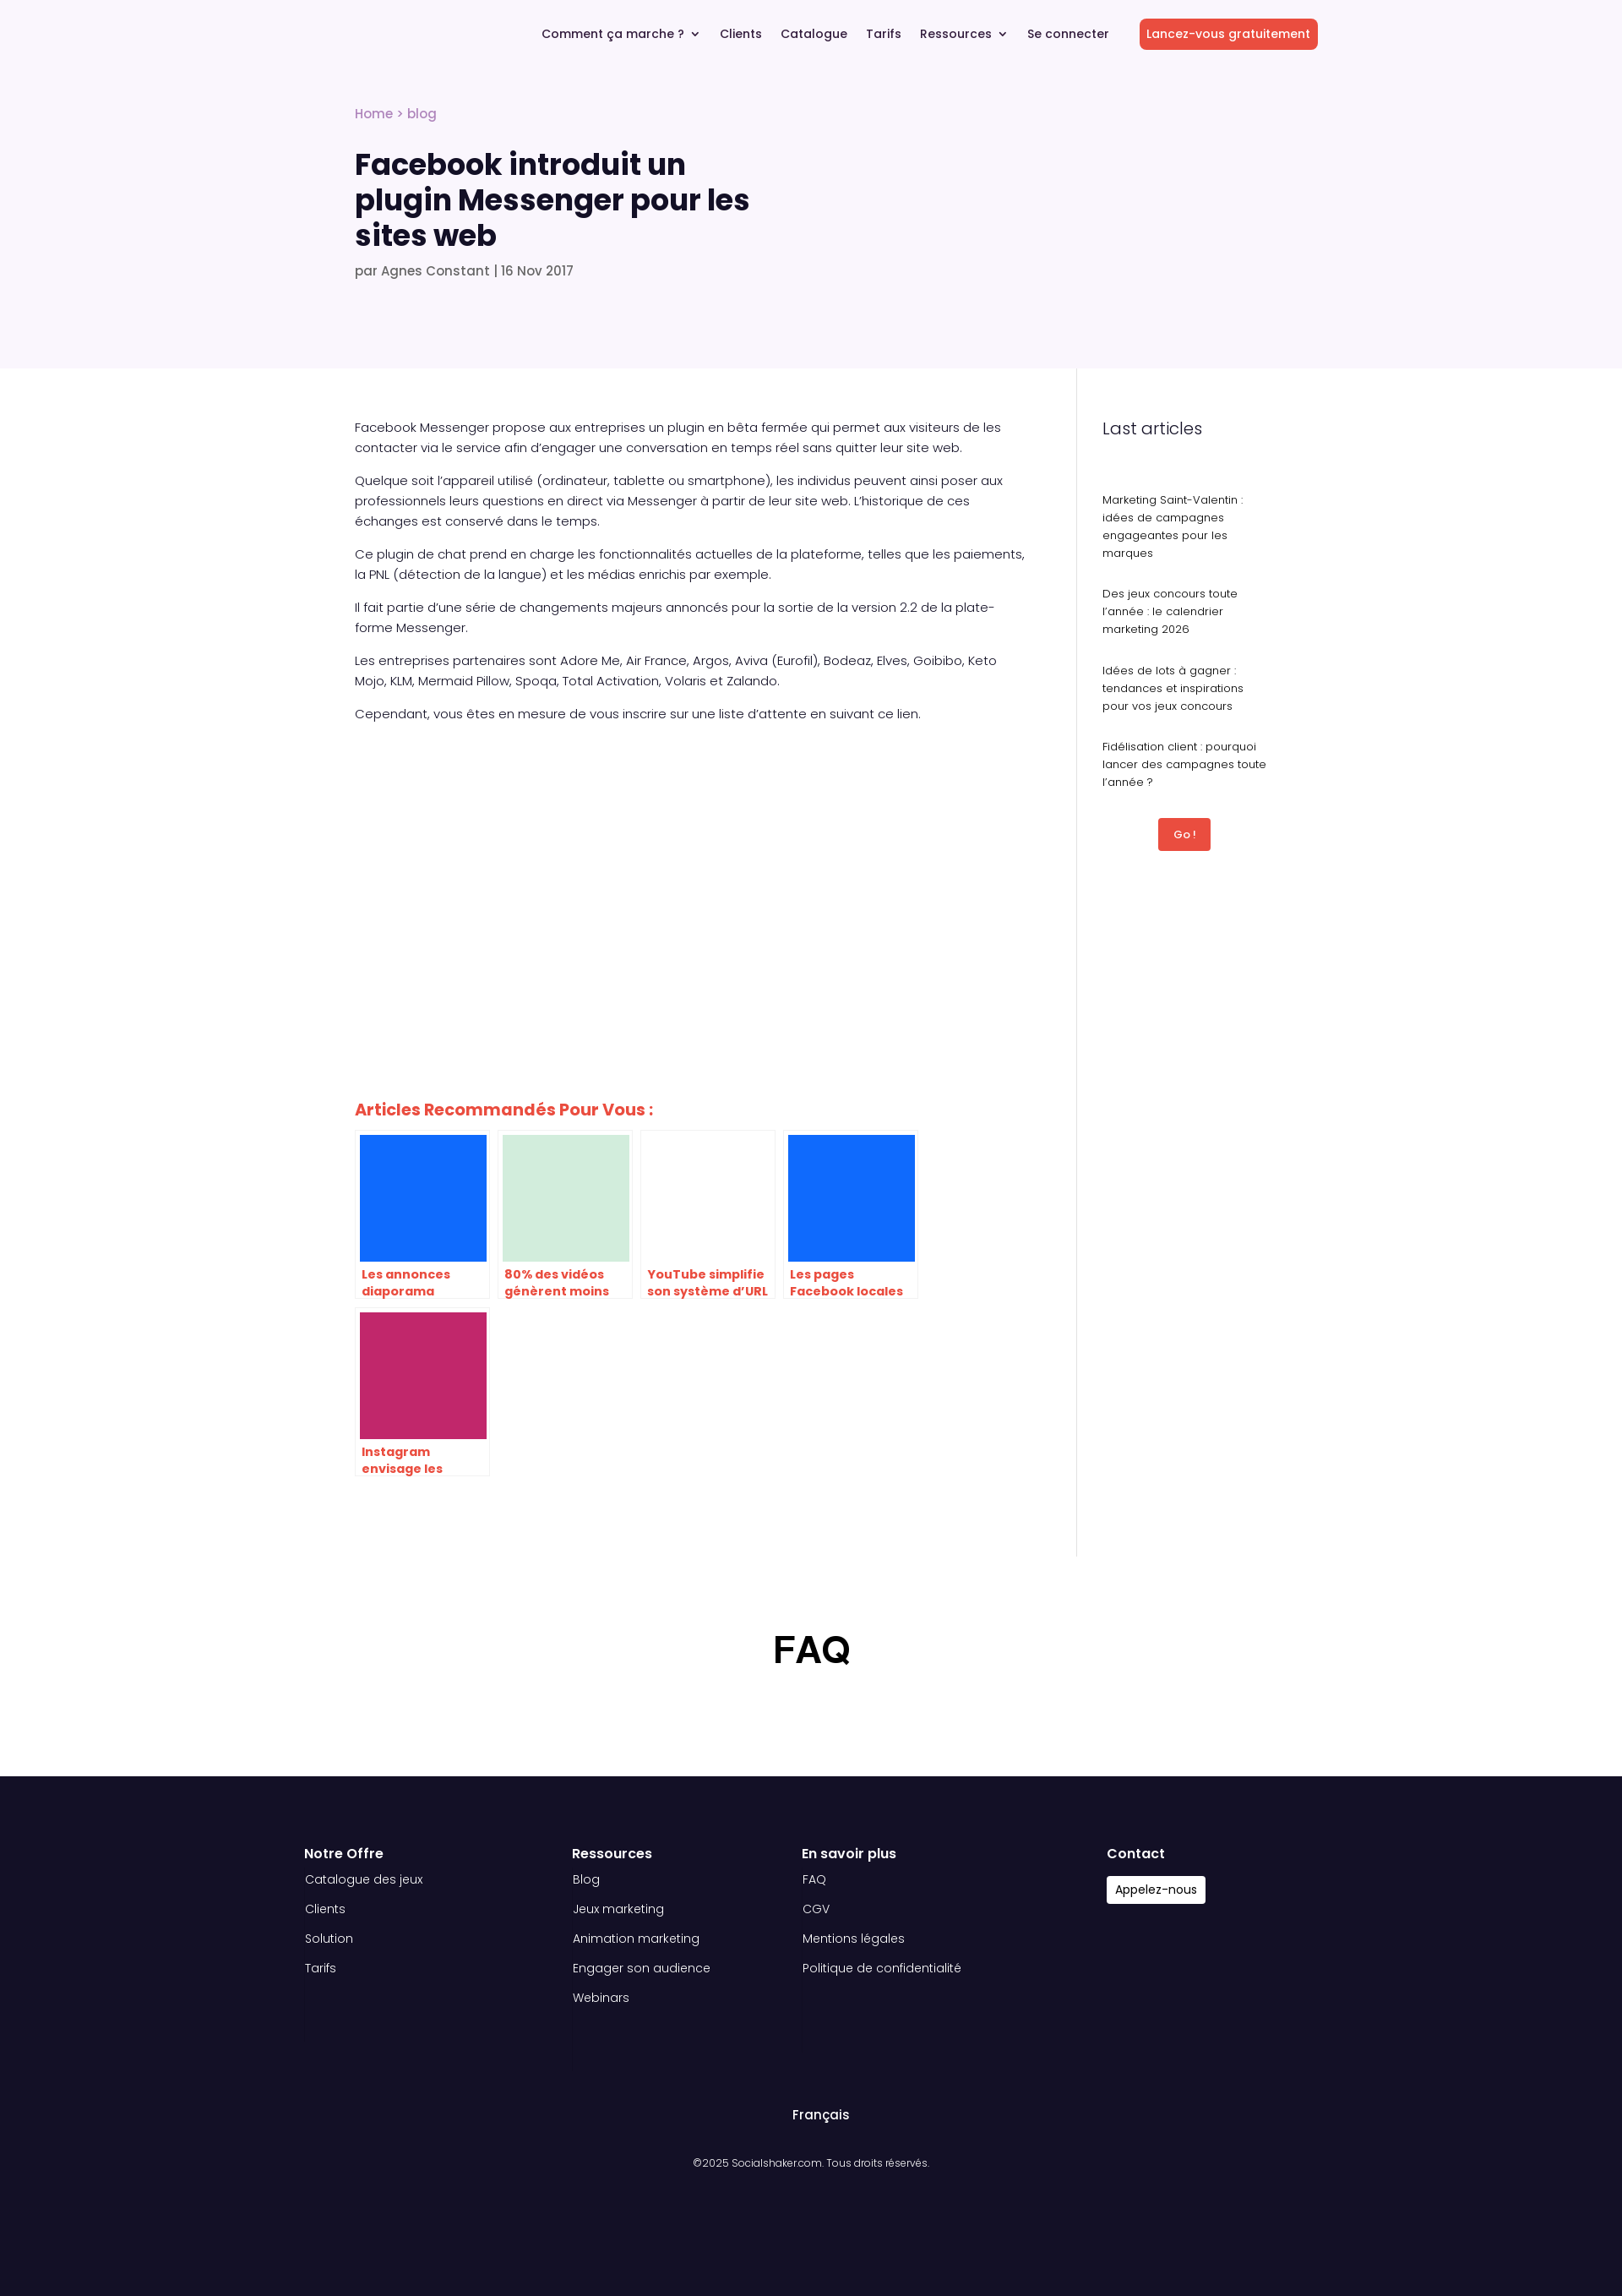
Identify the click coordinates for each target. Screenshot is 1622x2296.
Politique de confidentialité (882, 1968)
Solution (329, 1938)
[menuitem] (813, 2114)
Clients (741, 35)
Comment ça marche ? (613, 35)
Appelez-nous (1156, 1889)
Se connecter (1068, 35)
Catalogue (814, 35)
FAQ (814, 1879)
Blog (586, 1879)
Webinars (601, 1997)
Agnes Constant (435, 271)
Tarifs (883, 35)
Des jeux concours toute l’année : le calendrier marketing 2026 (1170, 611)
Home (374, 114)
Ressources (956, 35)
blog (422, 114)
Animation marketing (636, 1938)
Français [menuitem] (821, 2115)
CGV (816, 1909)
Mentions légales (854, 1938)
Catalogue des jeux (363, 1879)
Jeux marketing (618, 1909)
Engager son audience (641, 1968)
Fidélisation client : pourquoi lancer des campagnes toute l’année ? (1184, 764)
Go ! (1184, 834)
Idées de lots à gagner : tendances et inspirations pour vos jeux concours (1173, 688)
